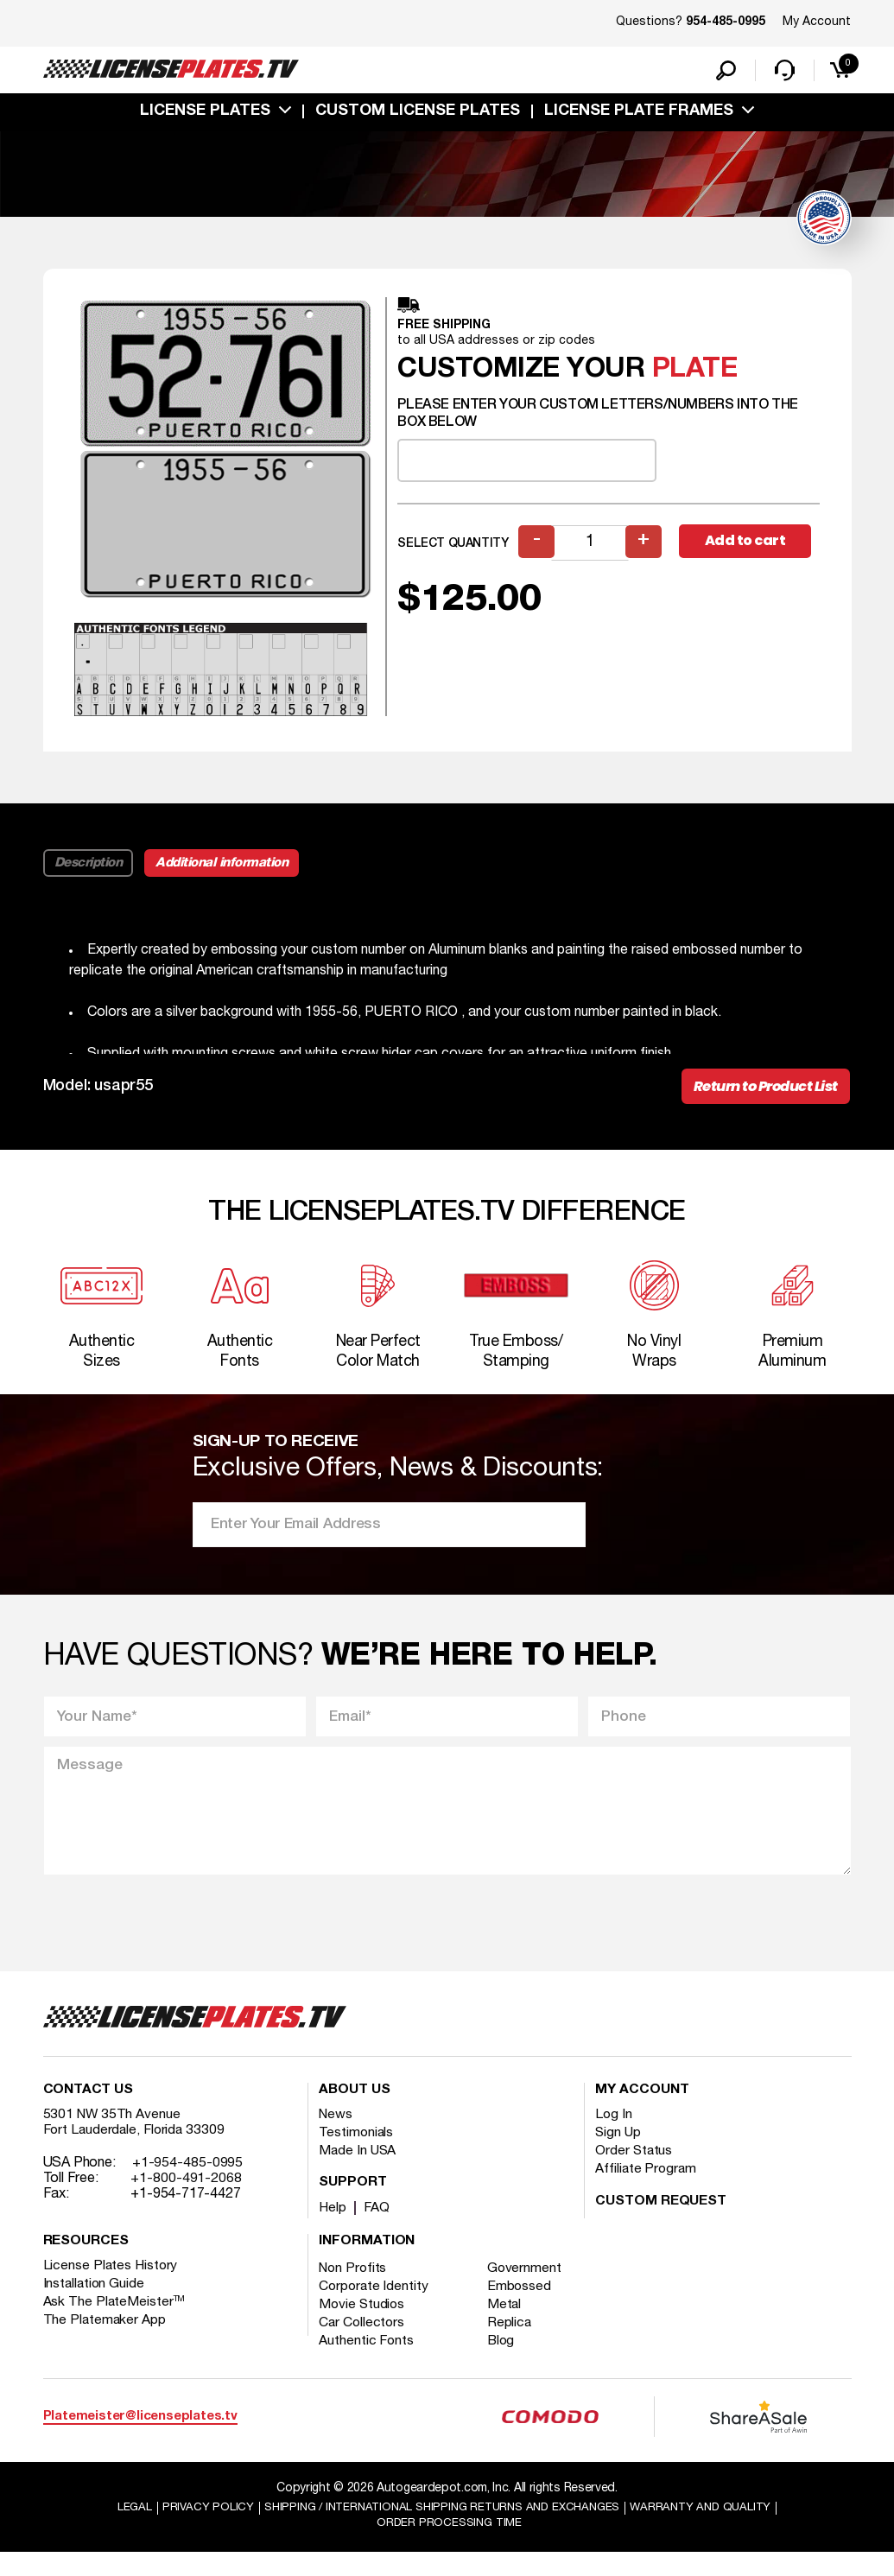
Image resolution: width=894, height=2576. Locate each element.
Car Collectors (363, 2345)
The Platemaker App (105, 2343)
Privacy (195, 2529)
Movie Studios (363, 2327)
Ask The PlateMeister (115, 2325)
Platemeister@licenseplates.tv (140, 2438)
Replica (513, 2345)
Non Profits (354, 2291)
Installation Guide (95, 2306)
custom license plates (417, 115)
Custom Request (660, 2224)
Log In (613, 2137)
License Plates (205, 115)
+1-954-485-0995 (188, 2185)
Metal (508, 2327)
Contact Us (88, 2113)
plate (695, 373)
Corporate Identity (374, 2309)
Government (528, 2291)
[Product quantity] (591, 547)
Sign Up (618, 2155)
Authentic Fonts (367, 2363)
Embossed (523, 2309)
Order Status (634, 2173)
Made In (358, 2173)
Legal (120, 2529)
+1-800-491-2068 (186, 2201)
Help (333, 2230)
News (336, 2137)
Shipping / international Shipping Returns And (439, 2529)
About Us (354, 2113)
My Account (817, 22)
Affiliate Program (646, 2192)
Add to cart (748, 546)
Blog (505, 2363)
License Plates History (112, 2288)
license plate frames (638, 115)
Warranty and (711, 2529)
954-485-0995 (725, 22)
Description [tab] (89, 866)
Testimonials (357, 2155)
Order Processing (449, 2546)
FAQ (378, 2230)
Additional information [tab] (225, 866)
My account (641, 2113)
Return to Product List (759, 1092)
